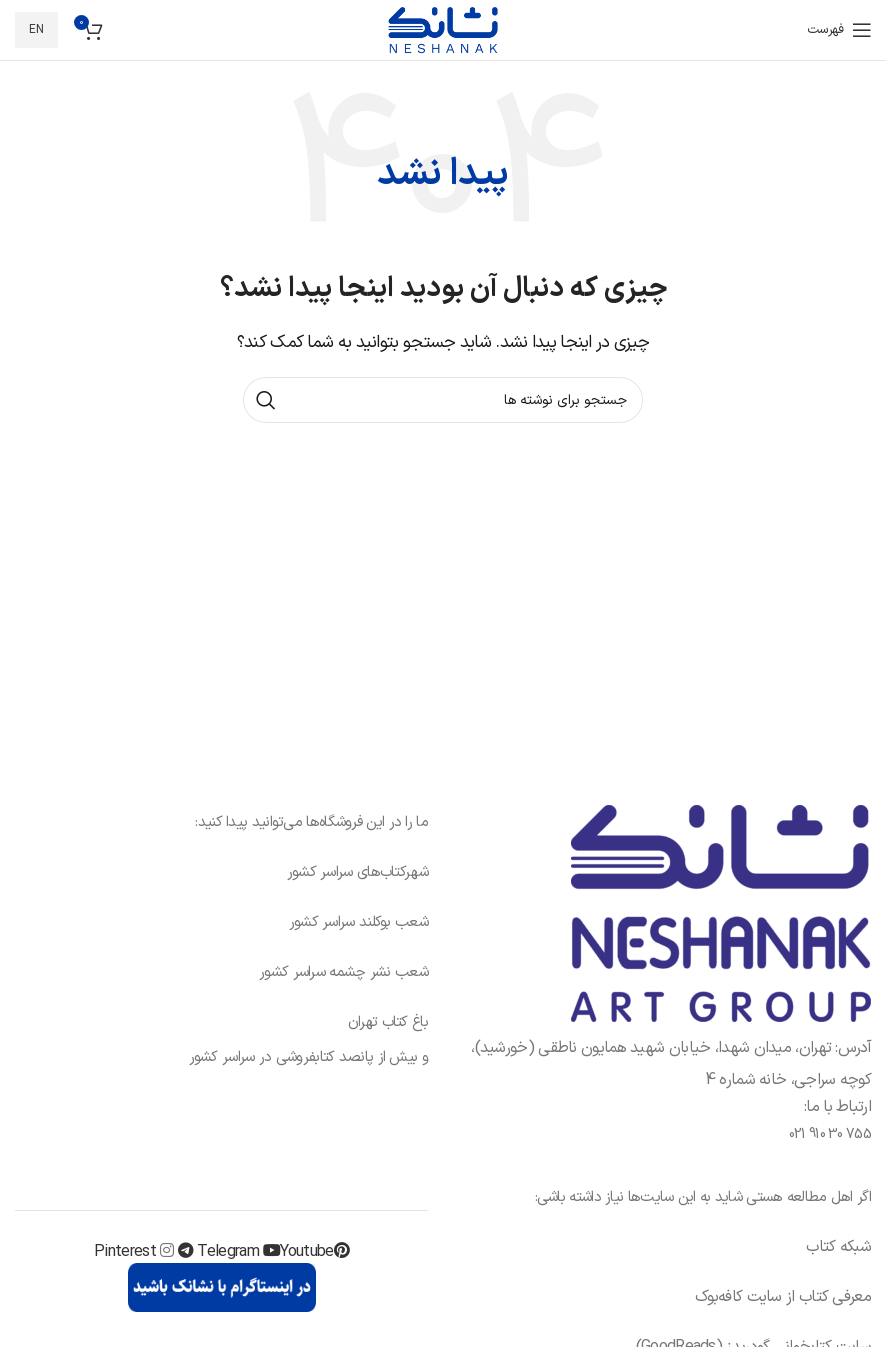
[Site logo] (443, 29)
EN (36, 30)
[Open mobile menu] (839, 30)
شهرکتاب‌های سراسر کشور (357, 872)
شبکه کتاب (838, 1247)
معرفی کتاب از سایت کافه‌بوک (783, 1297)
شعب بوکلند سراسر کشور (358, 922)
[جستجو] (443, 400)
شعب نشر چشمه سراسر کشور (343, 972)
